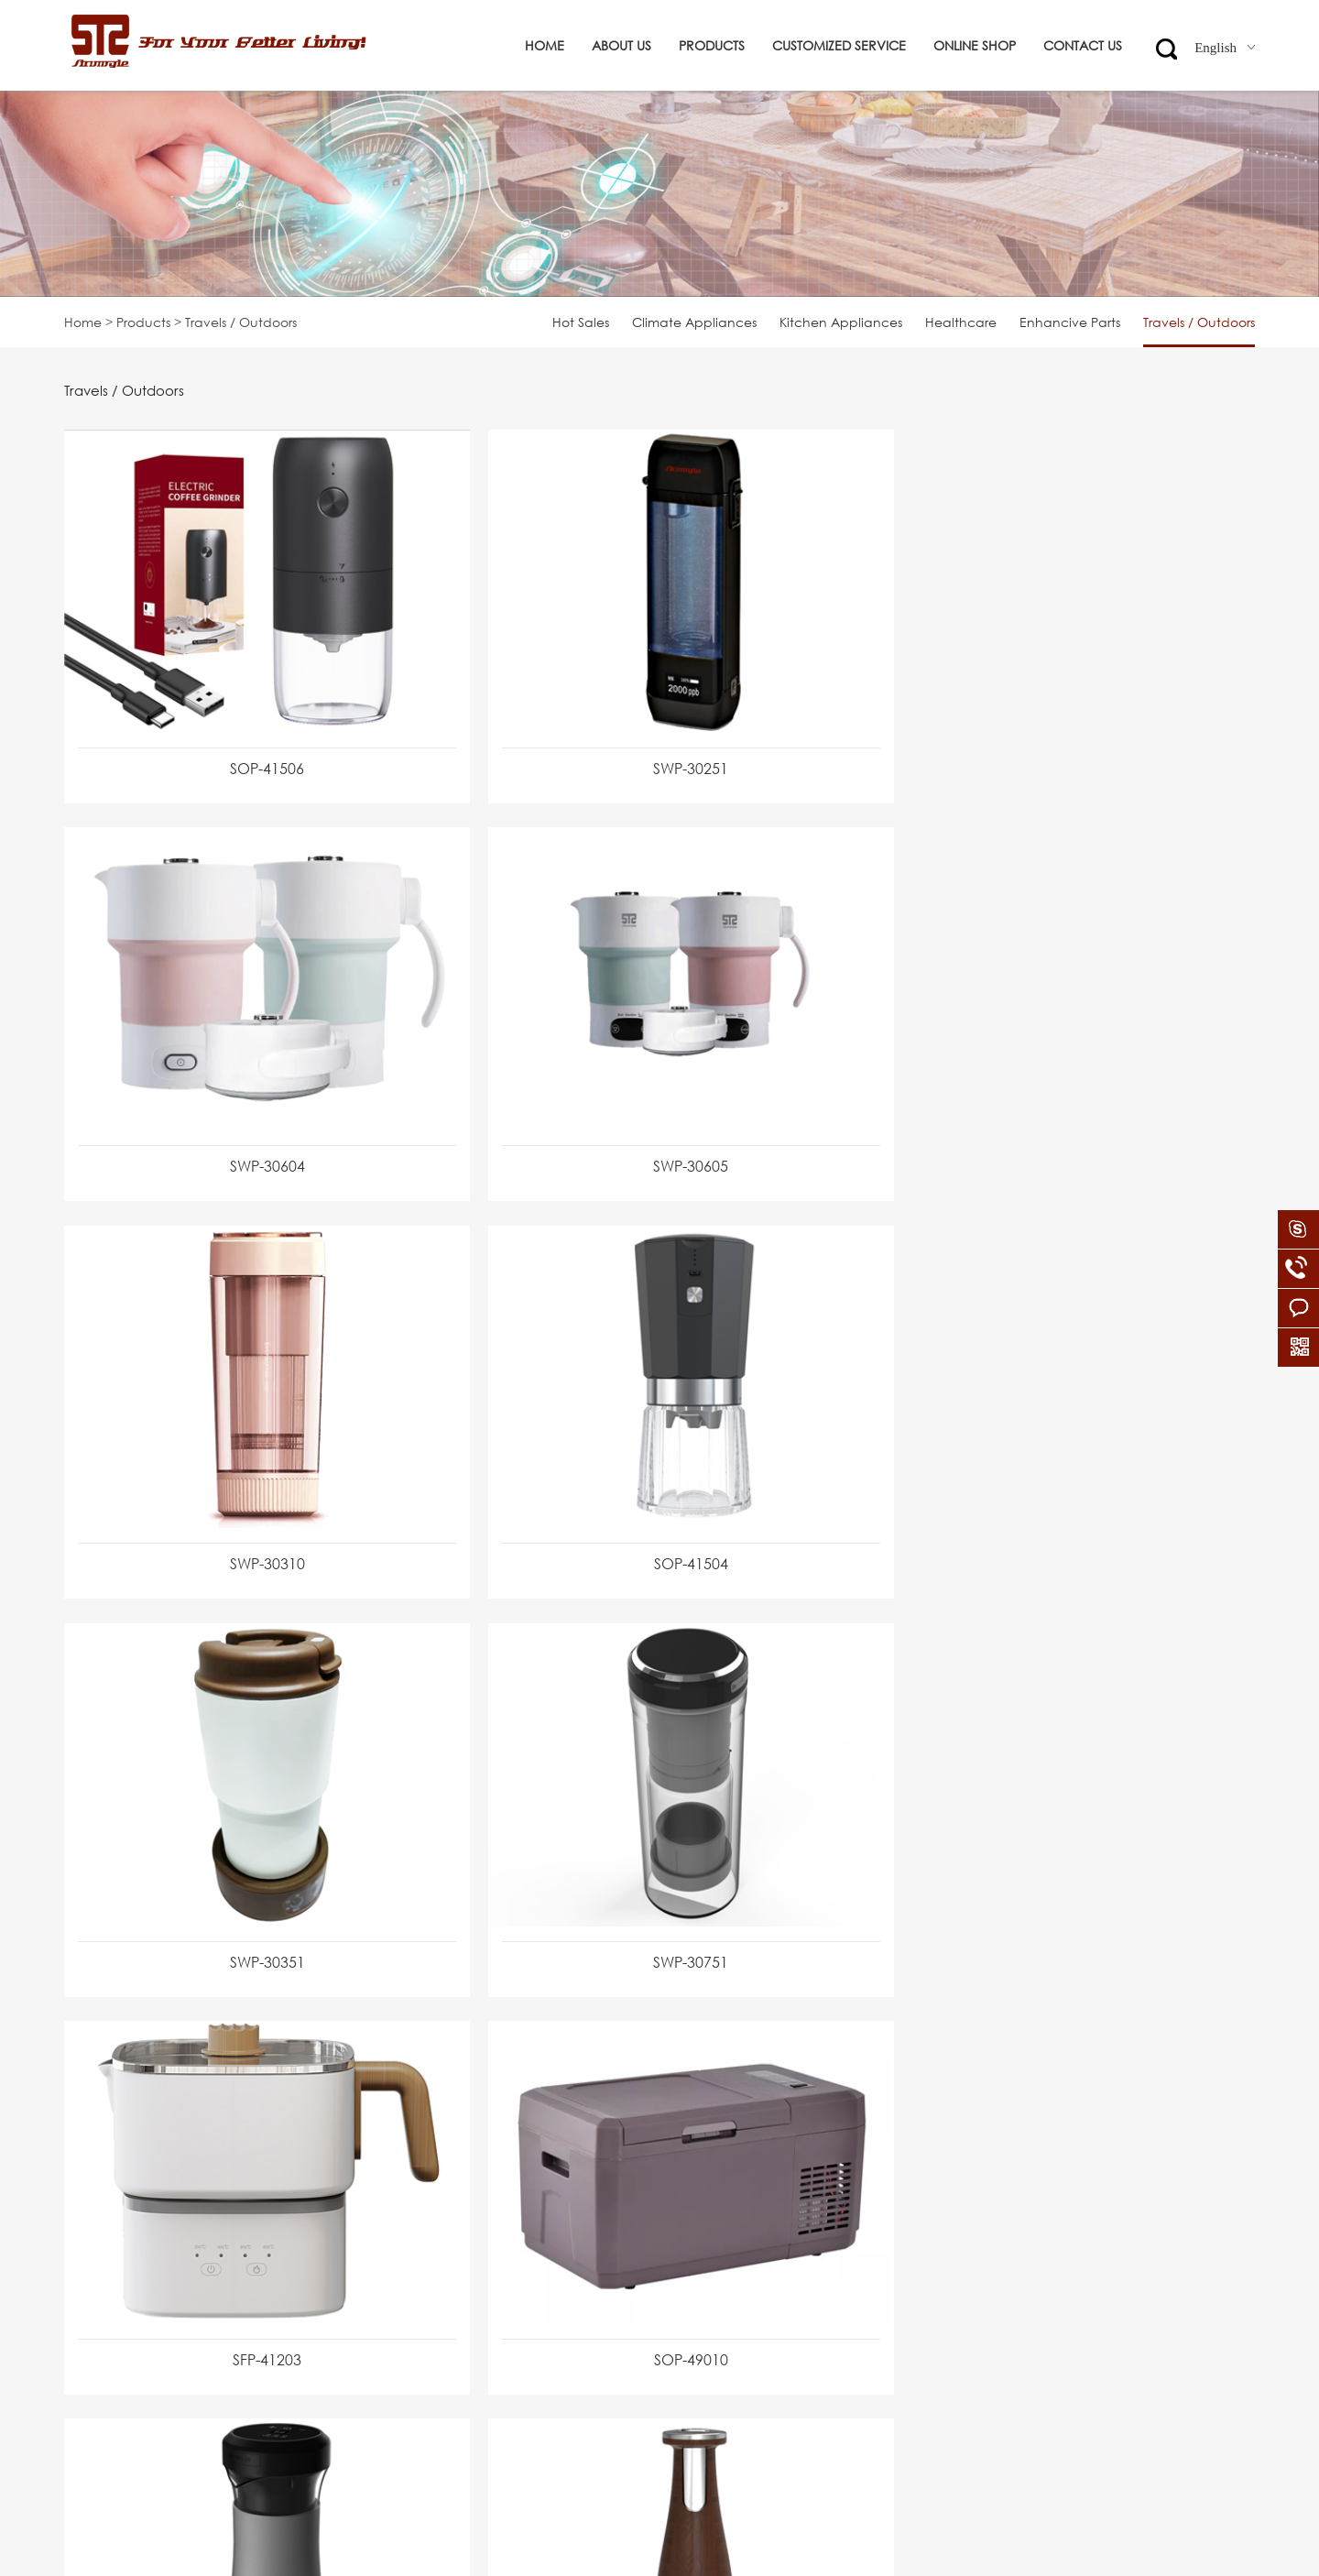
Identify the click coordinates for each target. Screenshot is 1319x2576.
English (1224, 47)
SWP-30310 (655, 1131)
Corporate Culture (121, 2202)
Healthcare (961, 322)
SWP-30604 (1057, 751)
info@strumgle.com (603, 2267)
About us (621, 45)
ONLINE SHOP (974, 45)
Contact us (1082, 45)
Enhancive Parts (1069, 322)
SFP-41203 (1056, 1511)
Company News (114, 2331)
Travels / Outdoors (1199, 322)
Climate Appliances (694, 322)
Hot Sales (580, 322)
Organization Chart (124, 2235)
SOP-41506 (255, 751)
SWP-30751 (655, 1511)
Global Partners (112, 2267)
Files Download (111, 2363)
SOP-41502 (1056, 1892)
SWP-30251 (655, 751)
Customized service (839, 45)
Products (712, 45)
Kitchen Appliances (840, 322)
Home (544, 45)
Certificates (99, 2299)
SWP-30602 (655, 1892)
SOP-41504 (1056, 1131)
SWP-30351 (255, 1511)
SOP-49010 (255, 1892)
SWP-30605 (255, 1131)
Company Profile (116, 2170)
